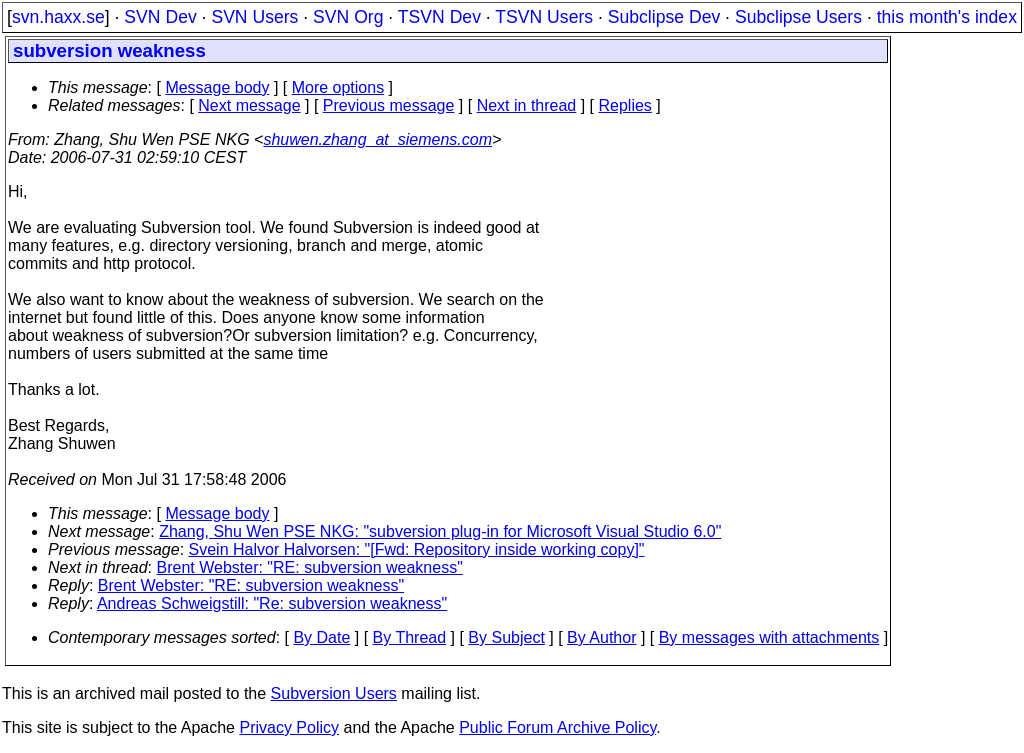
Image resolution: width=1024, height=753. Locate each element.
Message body (217, 87)
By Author (601, 637)
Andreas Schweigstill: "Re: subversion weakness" (272, 603)
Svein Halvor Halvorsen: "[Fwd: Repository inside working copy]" (417, 549)
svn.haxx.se (58, 17)
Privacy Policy (289, 727)
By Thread (410, 637)
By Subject (506, 637)
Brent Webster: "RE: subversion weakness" (310, 567)
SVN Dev (160, 17)
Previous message (389, 105)
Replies (625, 105)
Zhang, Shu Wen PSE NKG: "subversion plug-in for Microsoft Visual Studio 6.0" (440, 531)
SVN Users (254, 17)
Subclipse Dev (664, 17)
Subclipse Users (798, 17)
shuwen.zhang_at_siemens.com (377, 139)
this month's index (947, 17)
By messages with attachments (769, 637)
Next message (249, 105)
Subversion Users (334, 693)
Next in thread (527, 105)
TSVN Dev (439, 17)
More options (338, 87)
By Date (321, 637)
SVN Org (348, 17)
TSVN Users (544, 17)
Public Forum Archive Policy (557, 727)
